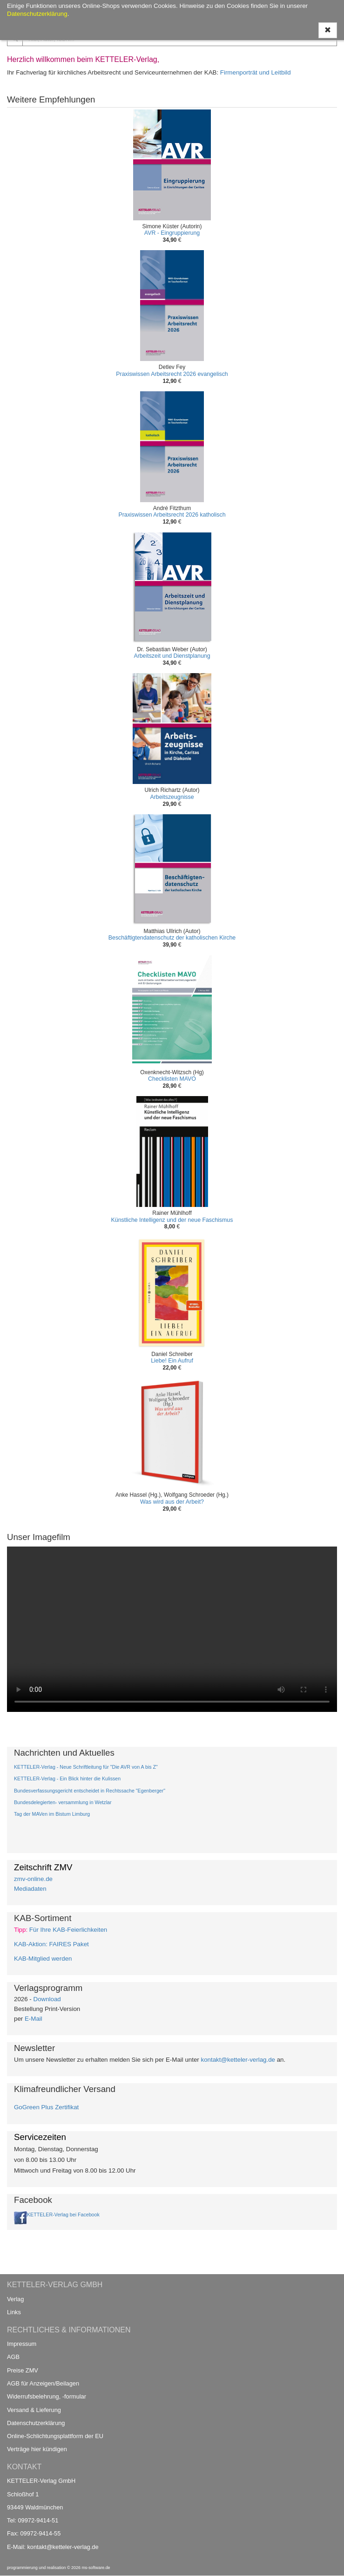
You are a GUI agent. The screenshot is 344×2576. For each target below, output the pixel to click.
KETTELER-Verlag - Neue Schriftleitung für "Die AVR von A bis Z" (86, 1767)
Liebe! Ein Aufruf (172, 1360)
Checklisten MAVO (172, 1079)
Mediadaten (30, 1888)
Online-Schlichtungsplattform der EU (55, 2436)
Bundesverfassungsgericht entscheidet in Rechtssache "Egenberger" (89, 1790)
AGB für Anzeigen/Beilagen (43, 2383)
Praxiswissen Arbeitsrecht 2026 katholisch (171, 514)
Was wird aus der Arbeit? (172, 1502)
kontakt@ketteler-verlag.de (238, 2059)
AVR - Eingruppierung (172, 233)
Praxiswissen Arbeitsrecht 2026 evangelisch (172, 374)
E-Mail (33, 2018)
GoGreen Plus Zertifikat (46, 2107)
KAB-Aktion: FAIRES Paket (51, 1944)
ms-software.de (95, 2567)
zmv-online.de (33, 1878)
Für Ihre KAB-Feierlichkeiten (68, 1929)
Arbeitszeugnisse (172, 797)
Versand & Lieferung (34, 2409)
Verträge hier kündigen (37, 2449)
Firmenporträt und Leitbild (255, 72)
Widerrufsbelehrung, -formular (46, 2396)
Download (47, 1999)
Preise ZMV (22, 2370)
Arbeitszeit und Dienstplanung (172, 656)
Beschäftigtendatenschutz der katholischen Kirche (172, 937)
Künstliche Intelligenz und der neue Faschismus (172, 1220)
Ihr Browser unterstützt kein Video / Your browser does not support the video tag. (172, 1629)
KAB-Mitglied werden (43, 1958)
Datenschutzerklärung (36, 2422)
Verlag (15, 2299)
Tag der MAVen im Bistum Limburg (52, 1814)
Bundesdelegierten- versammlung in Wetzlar (62, 1802)
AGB (13, 2356)
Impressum (21, 2343)
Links (14, 2312)
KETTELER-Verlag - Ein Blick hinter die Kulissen (67, 1778)
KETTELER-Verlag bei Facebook (63, 2214)
